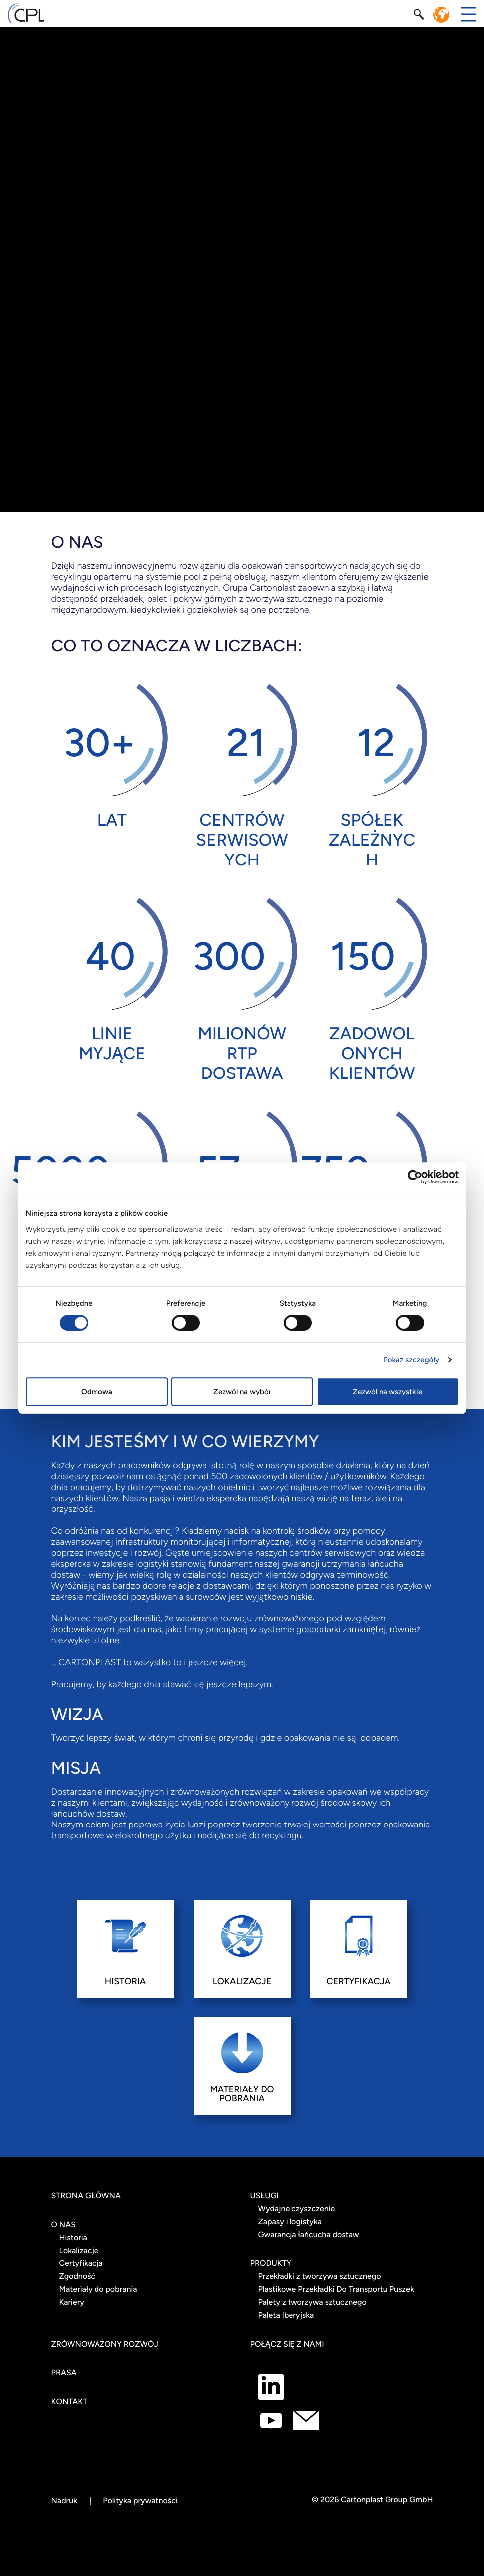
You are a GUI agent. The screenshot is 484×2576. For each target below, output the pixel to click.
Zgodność (77, 2276)
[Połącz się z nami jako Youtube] (271, 2420)
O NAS (63, 2224)
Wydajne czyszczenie (296, 2208)
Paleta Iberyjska (286, 2315)
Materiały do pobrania (98, 2289)
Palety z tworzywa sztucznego (312, 2302)
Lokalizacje (78, 2250)
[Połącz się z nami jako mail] (306, 2420)
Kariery (71, 2302)
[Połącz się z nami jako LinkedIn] (271, 2387)
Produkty (270, 2263)
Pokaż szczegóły (411, 1359)
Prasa (64, 2372)
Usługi (264, 2195)
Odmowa (96, 1391)
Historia (73, 2237)
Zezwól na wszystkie (387, 1391)
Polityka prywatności (140, 2500)
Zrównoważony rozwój (104, 2344)
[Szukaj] (420, 13)
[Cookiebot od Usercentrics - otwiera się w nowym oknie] (415, 1177)
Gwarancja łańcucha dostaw (308, 2234)
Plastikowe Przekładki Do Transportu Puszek (336, 2289)
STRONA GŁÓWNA (86, 2195)
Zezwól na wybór (242, 1391)
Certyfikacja (81, 2263)
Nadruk (64, 2500)
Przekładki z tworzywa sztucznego (319, 2276)
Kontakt (69, 2401)
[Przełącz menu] (468, 14)
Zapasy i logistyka (290, 2221)
